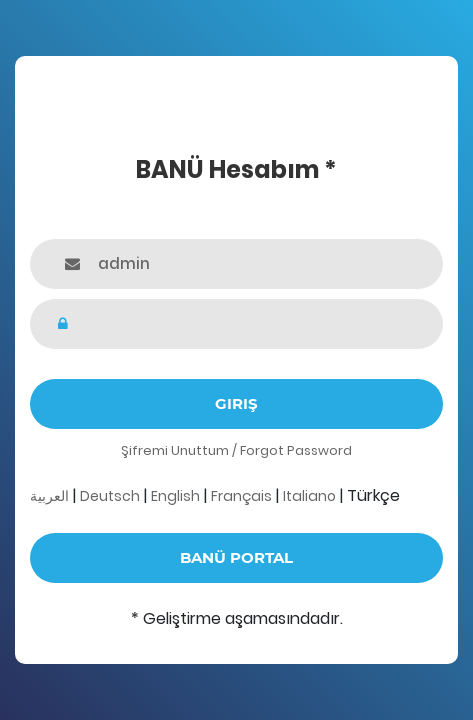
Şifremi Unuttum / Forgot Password (236, 450)
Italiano (309, 496)
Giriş (236, 403)
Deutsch (110, 496)
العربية (49, 496)
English (175, 496)
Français (241, 496)
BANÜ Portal (236, 557)
